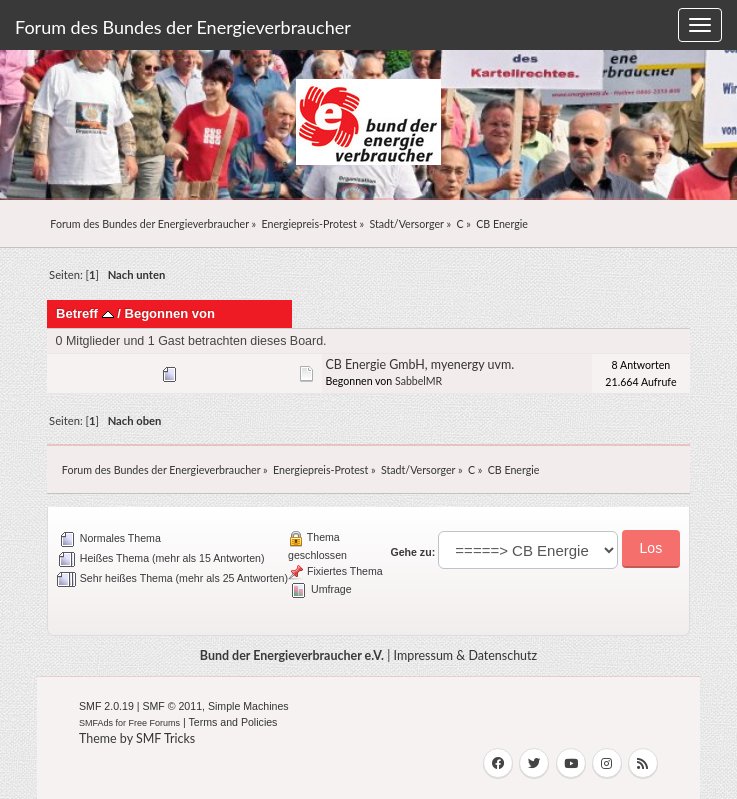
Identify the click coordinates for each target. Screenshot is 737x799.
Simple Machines (248, 706)
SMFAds (96, 723)
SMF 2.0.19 (106, 706)
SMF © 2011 (172, 706)
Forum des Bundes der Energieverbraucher (183, 27)
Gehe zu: (412, 552)
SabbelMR (418, 381)
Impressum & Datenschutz (466, 655)
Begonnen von (169, 313)
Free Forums (155, 723)
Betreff (85, 313)
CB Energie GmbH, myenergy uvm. (419, 364)
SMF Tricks (165, 738)
